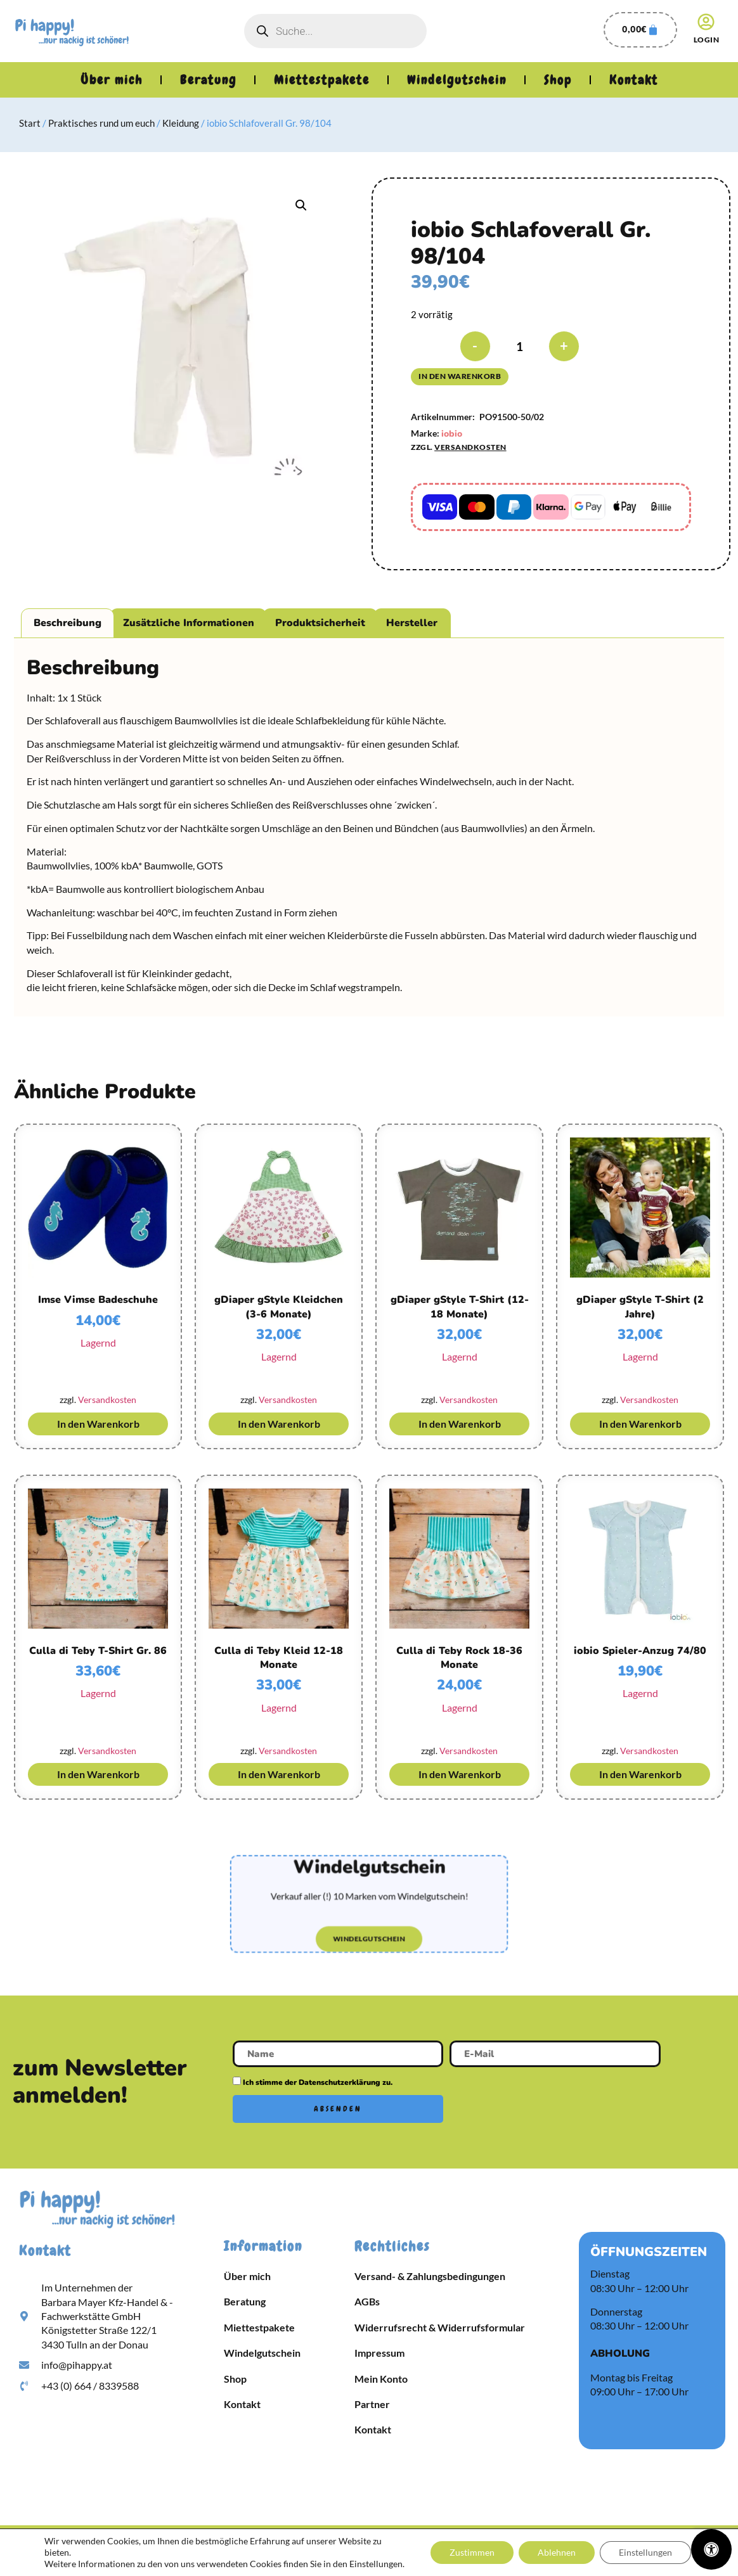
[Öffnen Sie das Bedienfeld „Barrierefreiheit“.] (711, 2549)
